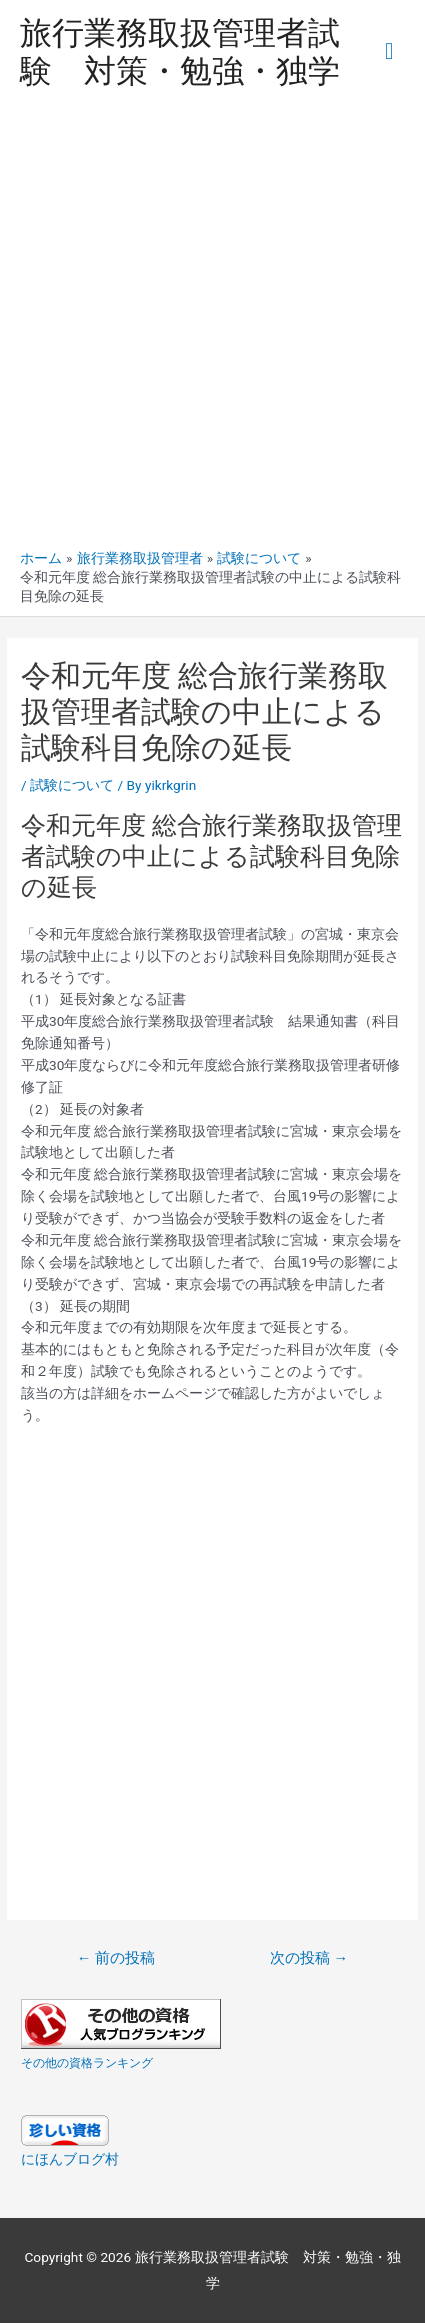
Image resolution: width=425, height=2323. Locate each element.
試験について (72, 785)
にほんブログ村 (70, 2159)
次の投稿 (309, 1958)
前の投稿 (116, 1958)
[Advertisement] (212, 326)
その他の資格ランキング (87, 2063)
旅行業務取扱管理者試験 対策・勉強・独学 (180, 52)
